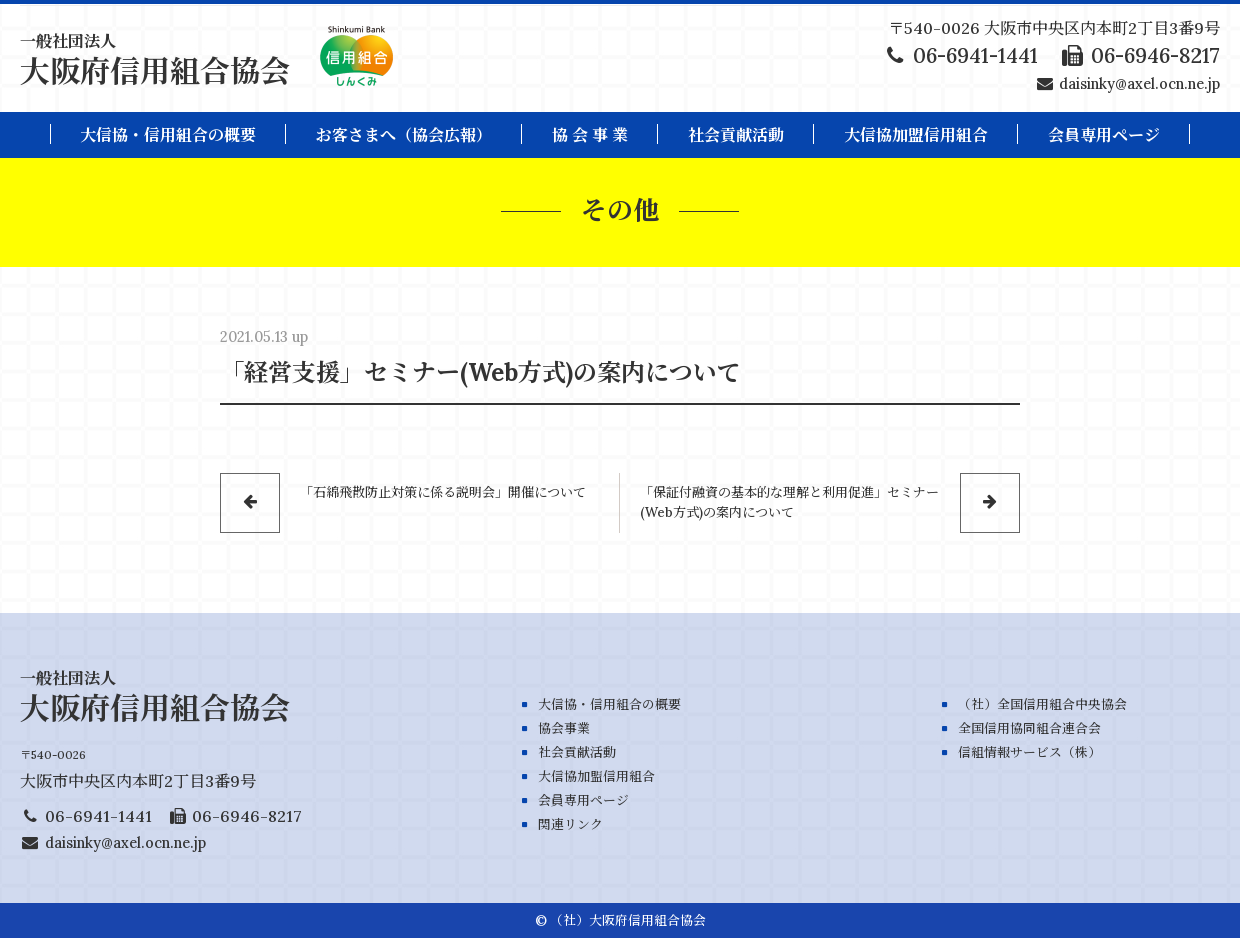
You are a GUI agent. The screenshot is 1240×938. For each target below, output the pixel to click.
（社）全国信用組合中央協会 (1042, 704)
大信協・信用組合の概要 (168, 135)
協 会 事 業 (590, 135)
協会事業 (564, 728)
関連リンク (570, 824)
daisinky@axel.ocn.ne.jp (1139, 84)
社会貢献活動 (736, 135)
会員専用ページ (583, 800)
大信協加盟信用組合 (916, 135)
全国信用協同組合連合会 (1029, 728)
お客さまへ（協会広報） (404, 135)
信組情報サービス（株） (1029, 752)
